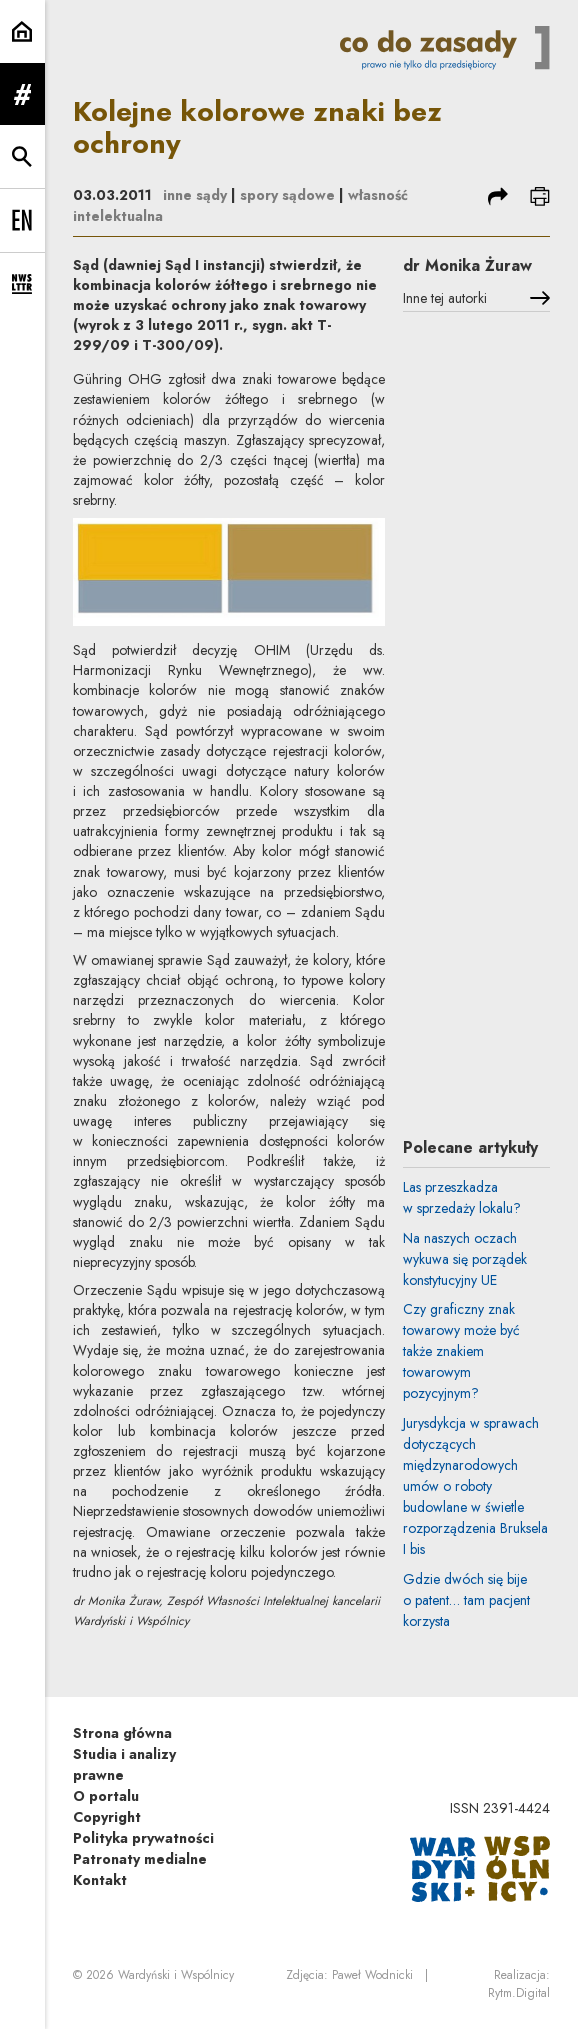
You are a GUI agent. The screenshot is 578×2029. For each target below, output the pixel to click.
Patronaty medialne (140, 1859)
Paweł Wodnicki (372, 1975)
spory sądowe (287, 195)
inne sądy (195, 195)
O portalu (106, 1796)
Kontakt (100, 1880)
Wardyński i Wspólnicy (176, 1975)
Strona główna (122, 1733)
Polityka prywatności (143, 1838)
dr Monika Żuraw (467, 265)
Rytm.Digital (519, 1993)
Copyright (107, 1817)
